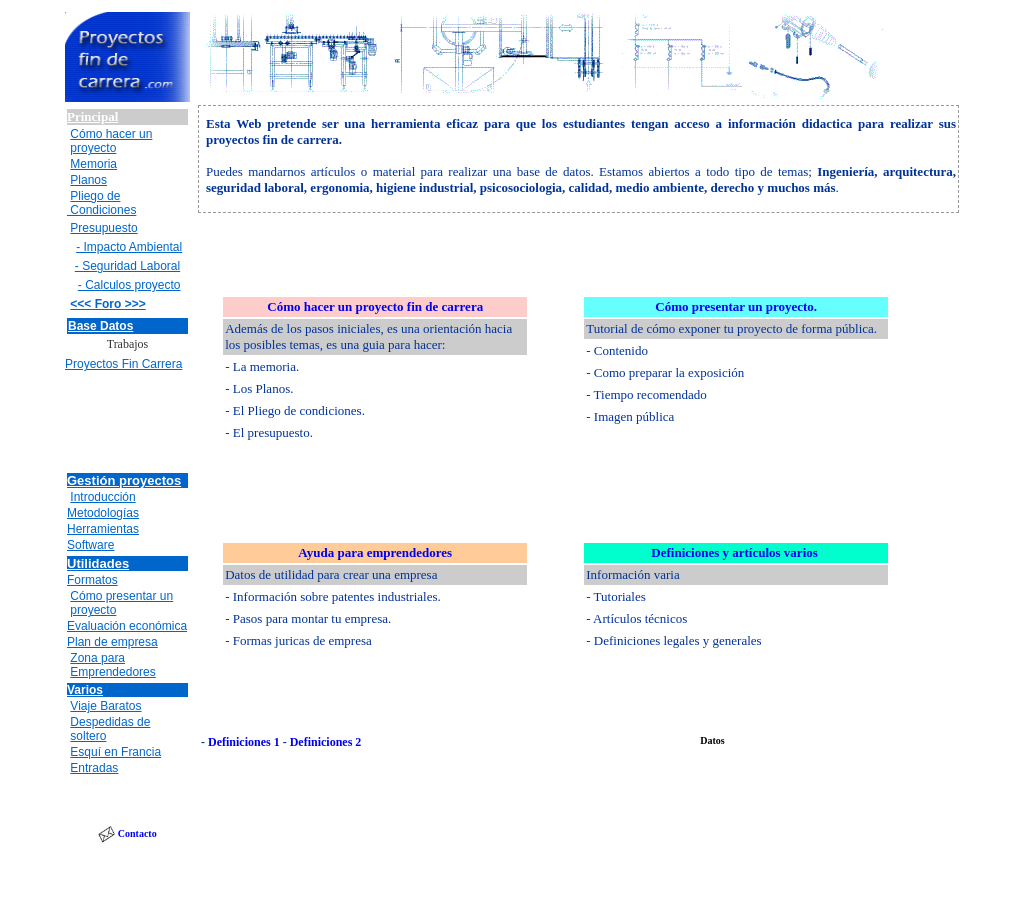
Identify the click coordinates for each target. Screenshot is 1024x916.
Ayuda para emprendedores (375, 552)
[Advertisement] (128, 424)
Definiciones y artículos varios (734, 552)
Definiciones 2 (326, 742)
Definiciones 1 (244, 742)
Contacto (137, 833)
